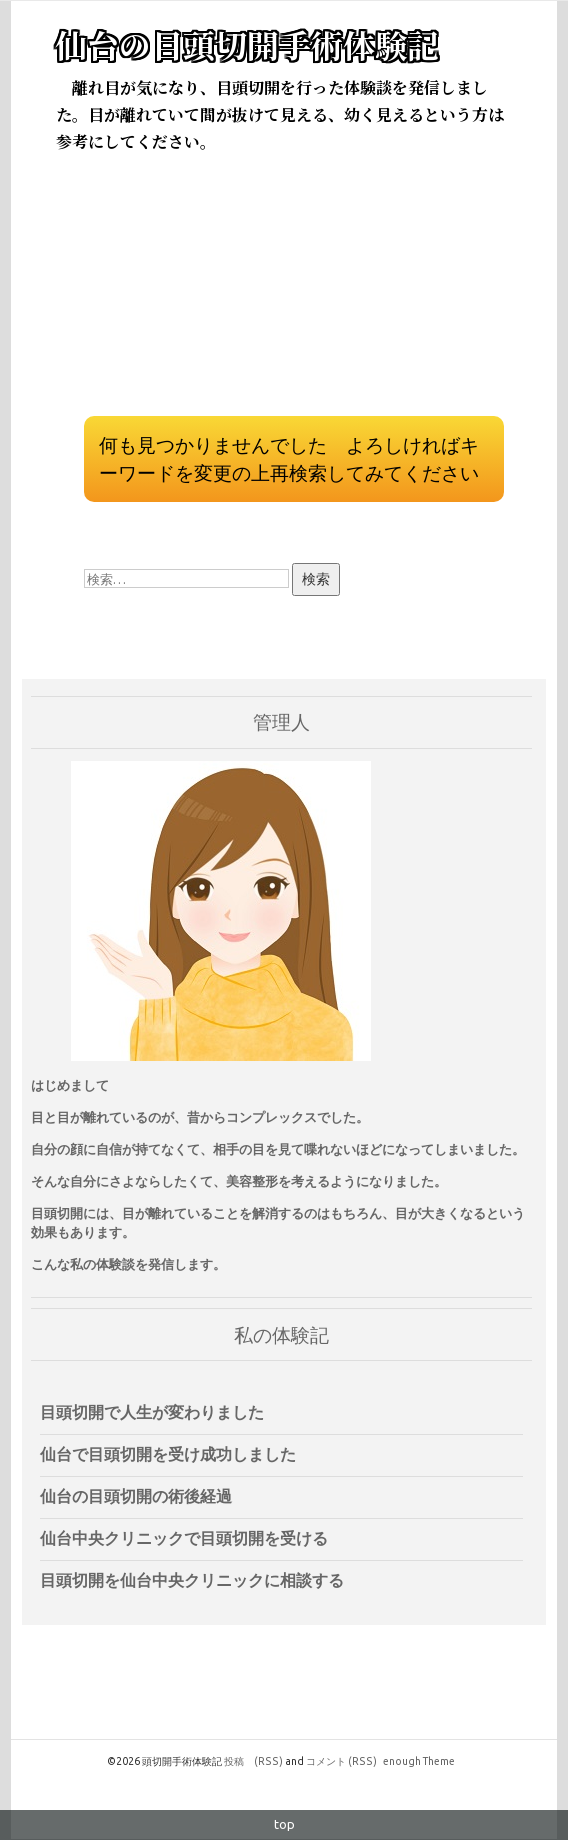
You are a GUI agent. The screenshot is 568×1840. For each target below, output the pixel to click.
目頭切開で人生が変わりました (152, 1412)
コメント (341, 1761)
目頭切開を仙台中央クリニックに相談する (192, 1580)
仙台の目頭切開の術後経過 (136, 1496)
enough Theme (419, 1761)
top (284, 1824)
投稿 (253, 1761)
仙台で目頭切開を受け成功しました (168, 1454)
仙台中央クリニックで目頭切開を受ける (184, 1538)
